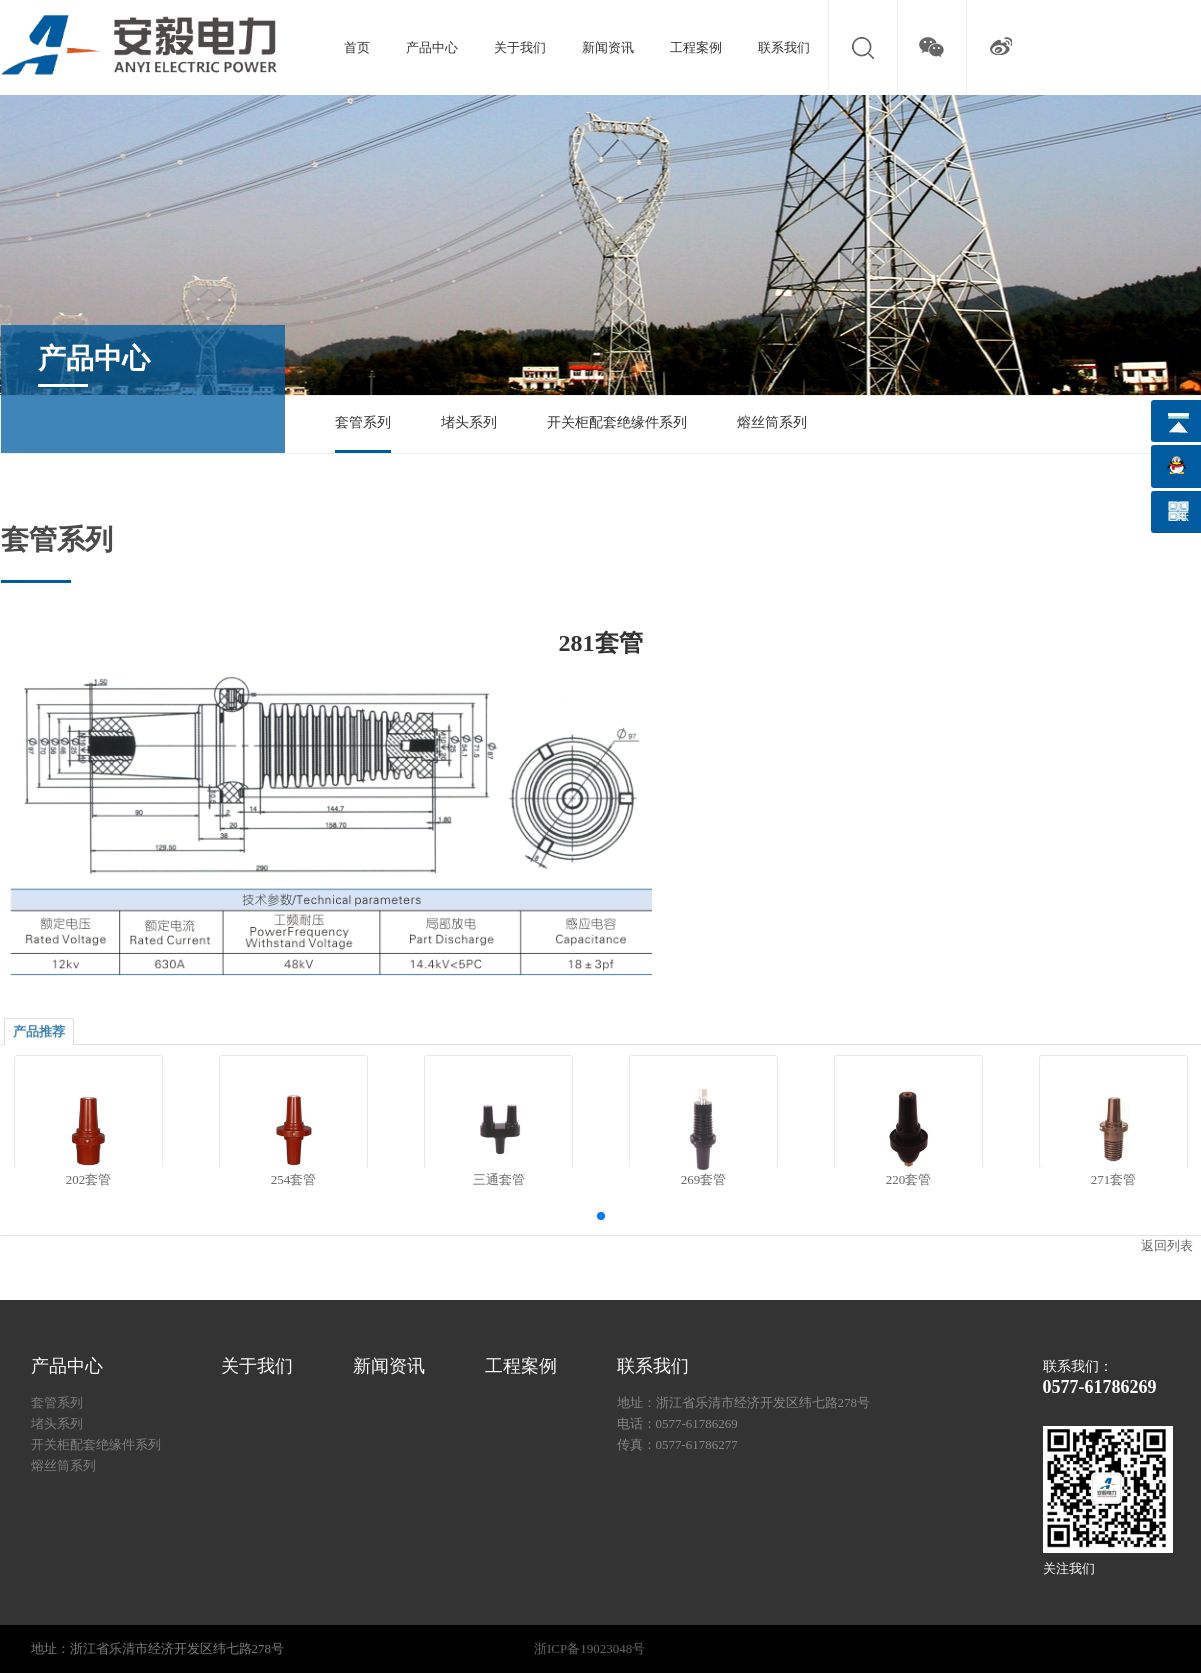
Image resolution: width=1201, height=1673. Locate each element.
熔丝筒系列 (772, 422)
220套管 (908, 1179)
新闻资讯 (608, 47)
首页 (357, 47)
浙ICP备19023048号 (589, 1648)
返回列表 (1167, 1245)
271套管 (1113, 1179)
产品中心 (432, 47)
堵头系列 (469, 422)
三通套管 (498, 1179)
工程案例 (696, 47)
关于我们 (520, 47)
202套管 (88, 1179)
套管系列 (363, 422)
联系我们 (784, 47)
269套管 (703, 1179)
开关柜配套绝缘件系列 (617, 422)
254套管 (293, 1179)
